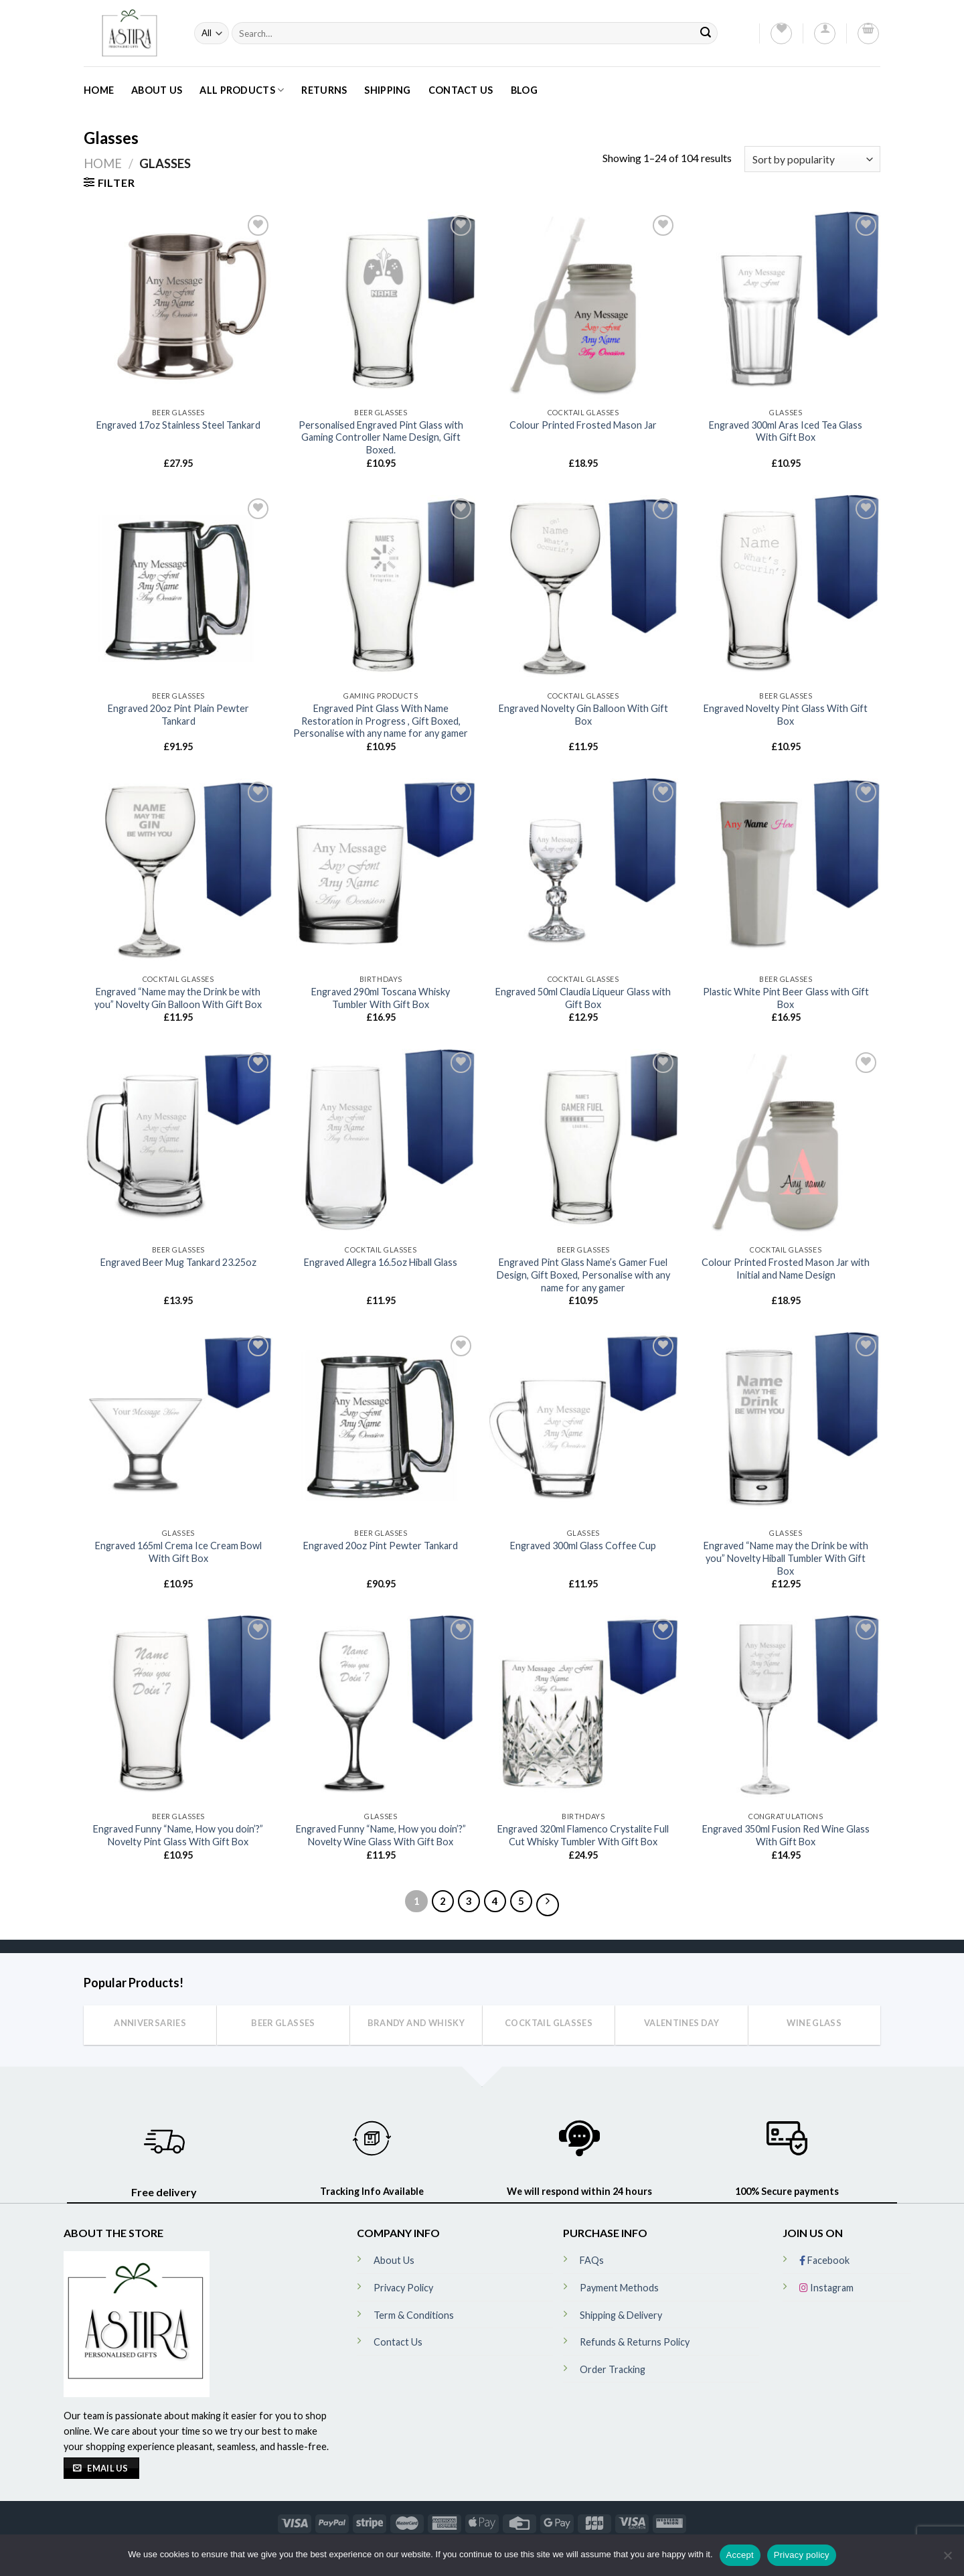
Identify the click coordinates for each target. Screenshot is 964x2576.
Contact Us (460, 90)
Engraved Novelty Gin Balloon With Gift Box (583, 715)
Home (99, 90)
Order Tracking (612, 2369)
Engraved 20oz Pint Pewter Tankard (380, 1545)
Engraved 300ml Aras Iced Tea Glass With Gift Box (785, 431)
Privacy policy (801, 2555)
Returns (324, 90)
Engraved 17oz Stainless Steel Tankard (178, 425)
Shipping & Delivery (621, 2315)
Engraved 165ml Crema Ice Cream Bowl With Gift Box (178, 1552)
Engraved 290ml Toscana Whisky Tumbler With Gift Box (380, 998)
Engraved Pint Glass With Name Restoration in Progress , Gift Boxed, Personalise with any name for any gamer (380, 721)
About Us (156, 90)
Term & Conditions (414, 2315)
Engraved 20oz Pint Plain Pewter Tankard (178, 715)
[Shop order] (812, 159)
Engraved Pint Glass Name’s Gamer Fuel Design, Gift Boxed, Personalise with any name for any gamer (583, 1275)
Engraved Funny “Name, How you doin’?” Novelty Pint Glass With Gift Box (178, 1835)
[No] (947, 2559)
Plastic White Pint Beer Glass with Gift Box (786, 998)
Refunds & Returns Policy (635, 2342)
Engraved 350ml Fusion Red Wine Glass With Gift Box (786, 1835)
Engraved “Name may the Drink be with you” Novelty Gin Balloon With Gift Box (178, 998)
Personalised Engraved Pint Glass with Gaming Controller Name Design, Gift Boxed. (381, 437)
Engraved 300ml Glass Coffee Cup (583, 1545)
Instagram (826, 2287)
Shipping (387, 90)
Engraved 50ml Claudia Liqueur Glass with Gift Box (583, 998)
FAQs (592, 2260)
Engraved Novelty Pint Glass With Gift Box (786, 715)
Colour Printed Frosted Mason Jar (583, 425)
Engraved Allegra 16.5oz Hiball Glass (380, 1262)
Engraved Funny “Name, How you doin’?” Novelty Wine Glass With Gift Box (381, 1835)
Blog (524, 90)
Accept (740, 2555)
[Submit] (705, 33)
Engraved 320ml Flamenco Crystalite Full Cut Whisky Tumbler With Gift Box (583, 1835)
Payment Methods (619, 2287)
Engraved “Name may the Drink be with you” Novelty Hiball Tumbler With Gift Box (786, 1558)
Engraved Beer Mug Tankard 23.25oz (178, 1262)
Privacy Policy (403, 2287)
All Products (241, 90)
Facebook (824, 2260)
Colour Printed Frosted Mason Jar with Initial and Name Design (786, 1269)
